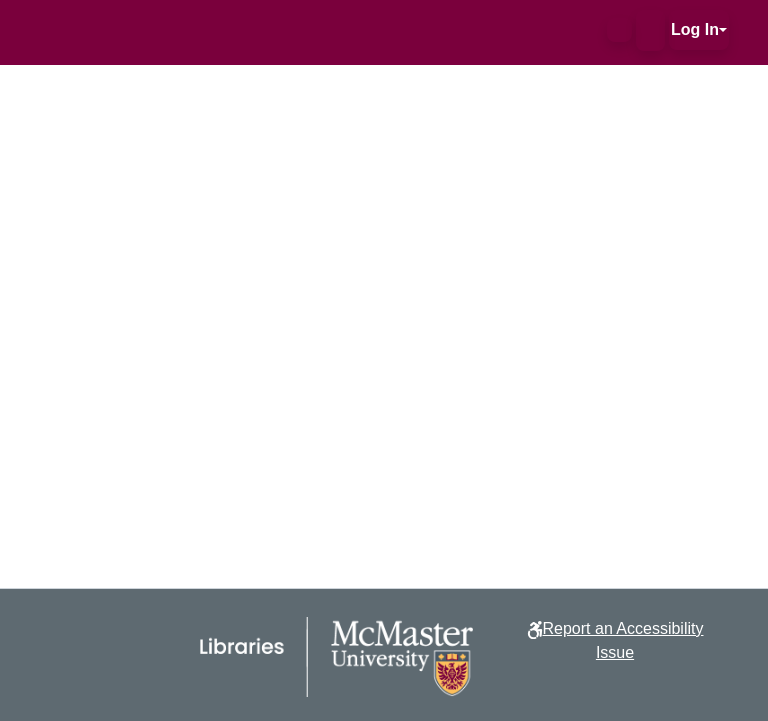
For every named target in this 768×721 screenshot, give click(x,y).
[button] (619, 30)
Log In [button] (695, 29)
